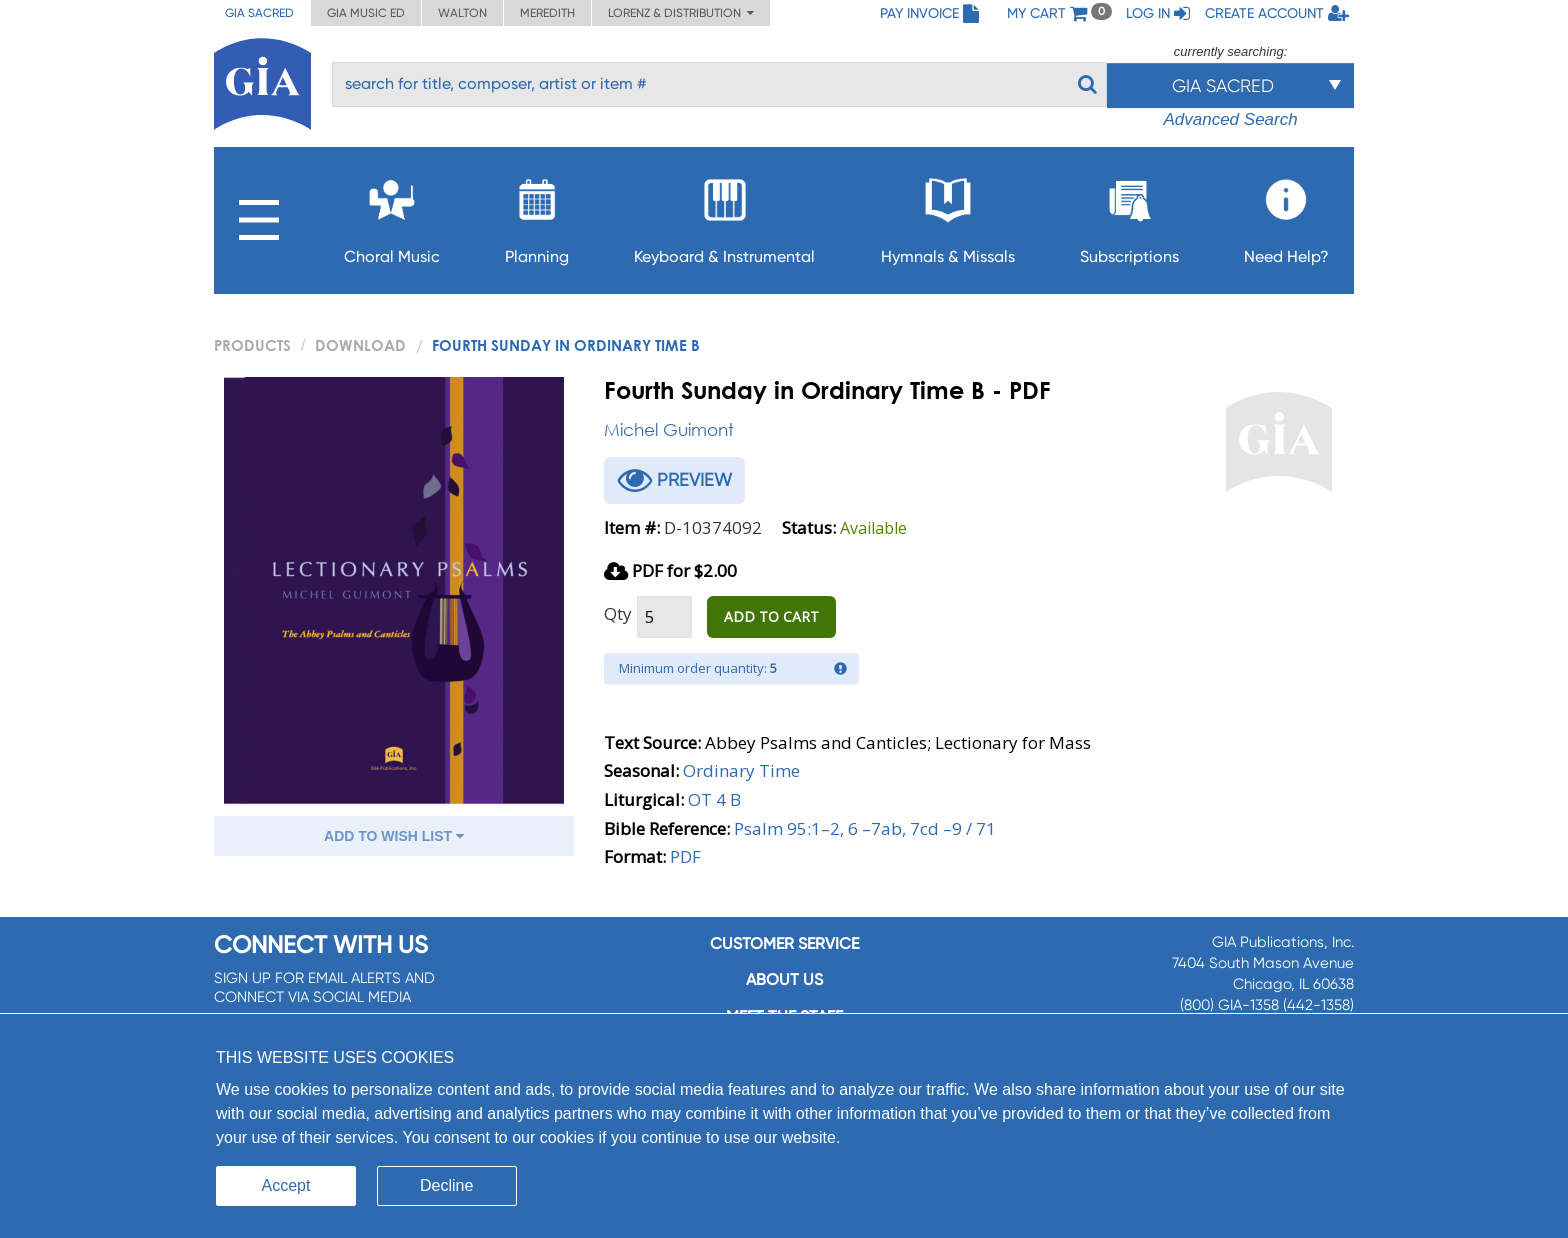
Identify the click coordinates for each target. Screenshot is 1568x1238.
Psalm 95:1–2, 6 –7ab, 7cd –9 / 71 (865, 828)
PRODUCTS (252, 345)
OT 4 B (714, 799)
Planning (537, 215)
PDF (685, 856)
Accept (286, 1185)
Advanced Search (1230, 119)
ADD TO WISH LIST (394, 836)
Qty (618, 613)
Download (360, 345)
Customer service (784, 943)
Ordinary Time (741, 770)
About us (784, 979)
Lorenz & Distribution (681, 13)
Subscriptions (1129, 215)
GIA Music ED (366, 13)
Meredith (547, 13)
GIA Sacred (259, 13)
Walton (462, 13)
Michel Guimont (669, 429)
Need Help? (1286, 215)
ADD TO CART (771, 616)
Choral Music (392, 215)
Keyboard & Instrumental (724, 215)
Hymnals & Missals (948, 215)
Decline (446, 1185)
